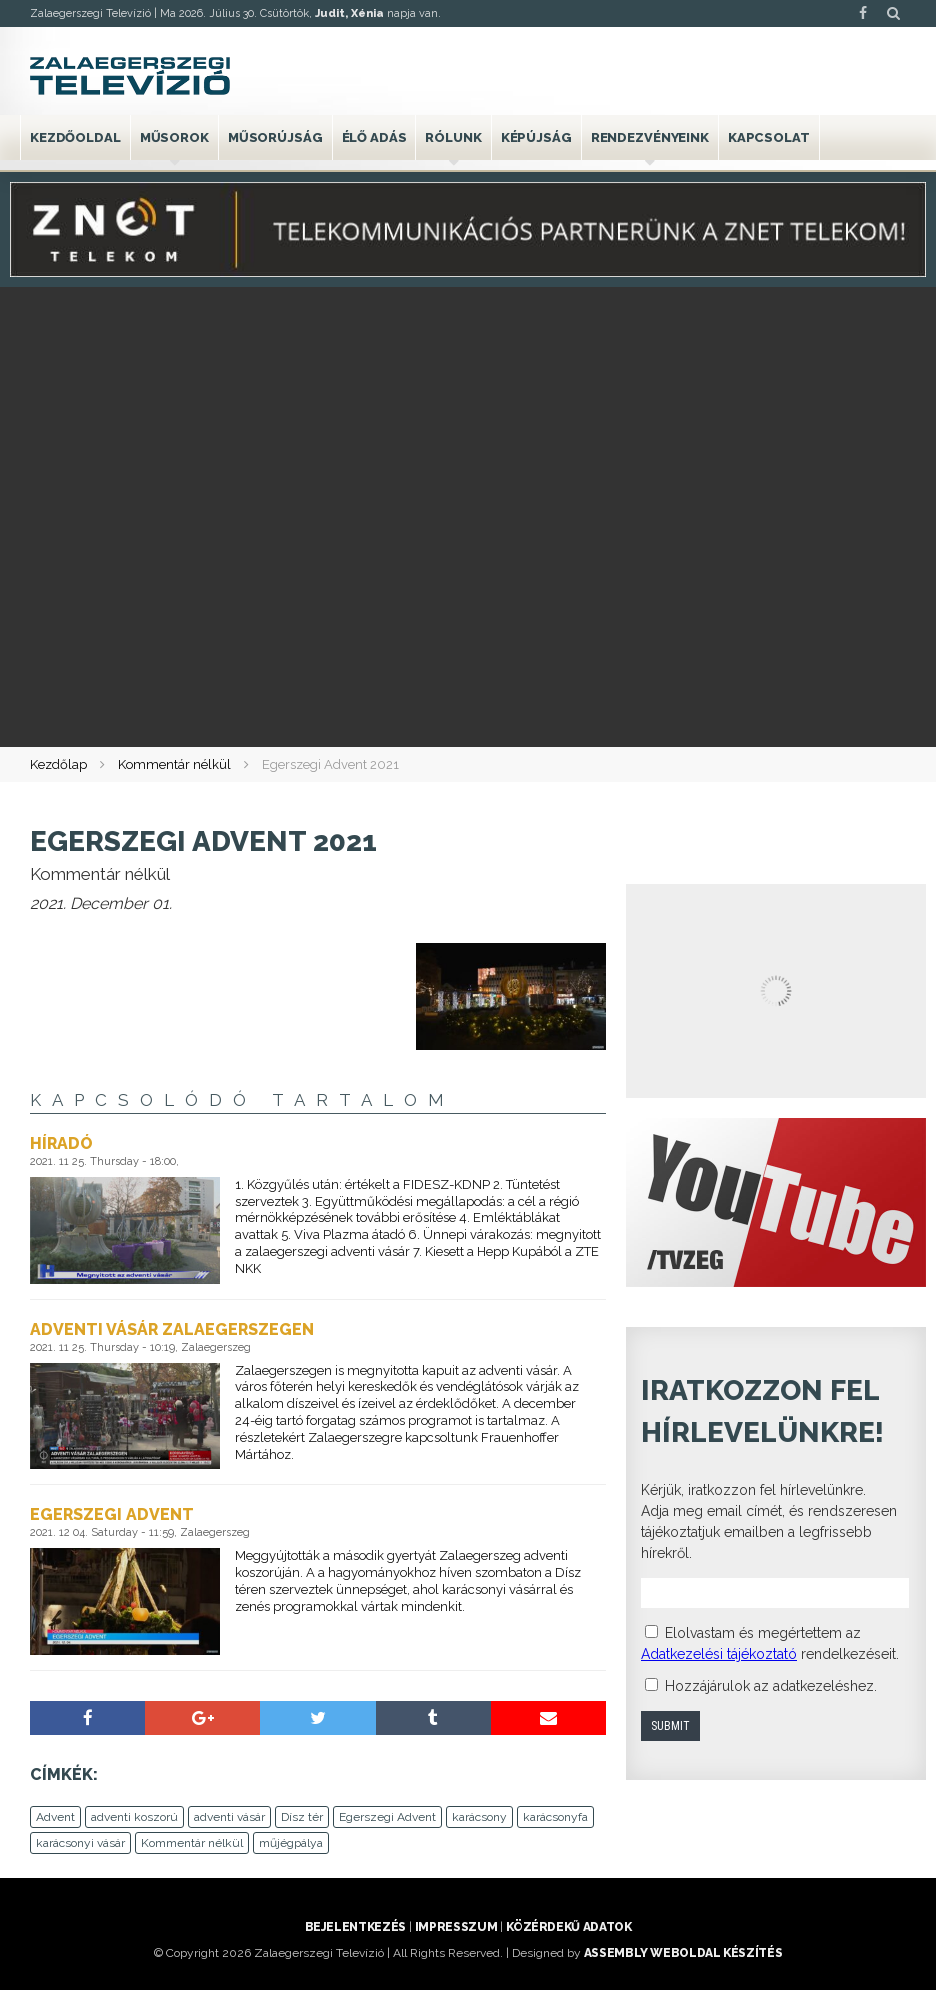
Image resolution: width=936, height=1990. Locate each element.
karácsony (479, 1817)
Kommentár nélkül (174, 764)
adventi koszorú (134, 1817)
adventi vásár (229, 1817)
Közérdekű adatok (568, 1927)
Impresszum (456, 1927)
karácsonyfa (555, 1817)
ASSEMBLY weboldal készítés (683, 1953)
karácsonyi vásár (80, 1843)
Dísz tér (302, 1817)
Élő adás (374, 137)
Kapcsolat (769, 137)
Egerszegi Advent (387, 1817)
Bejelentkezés (355, 1927)
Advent (55, 1817)
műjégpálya (291, 1843)
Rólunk (453, 137)
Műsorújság (275, 137)
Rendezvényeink (650, 137)
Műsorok (174, 137)
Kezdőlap (58, 764)
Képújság (536, 137)
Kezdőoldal (75, 137)
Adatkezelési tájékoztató (719, 1654)
